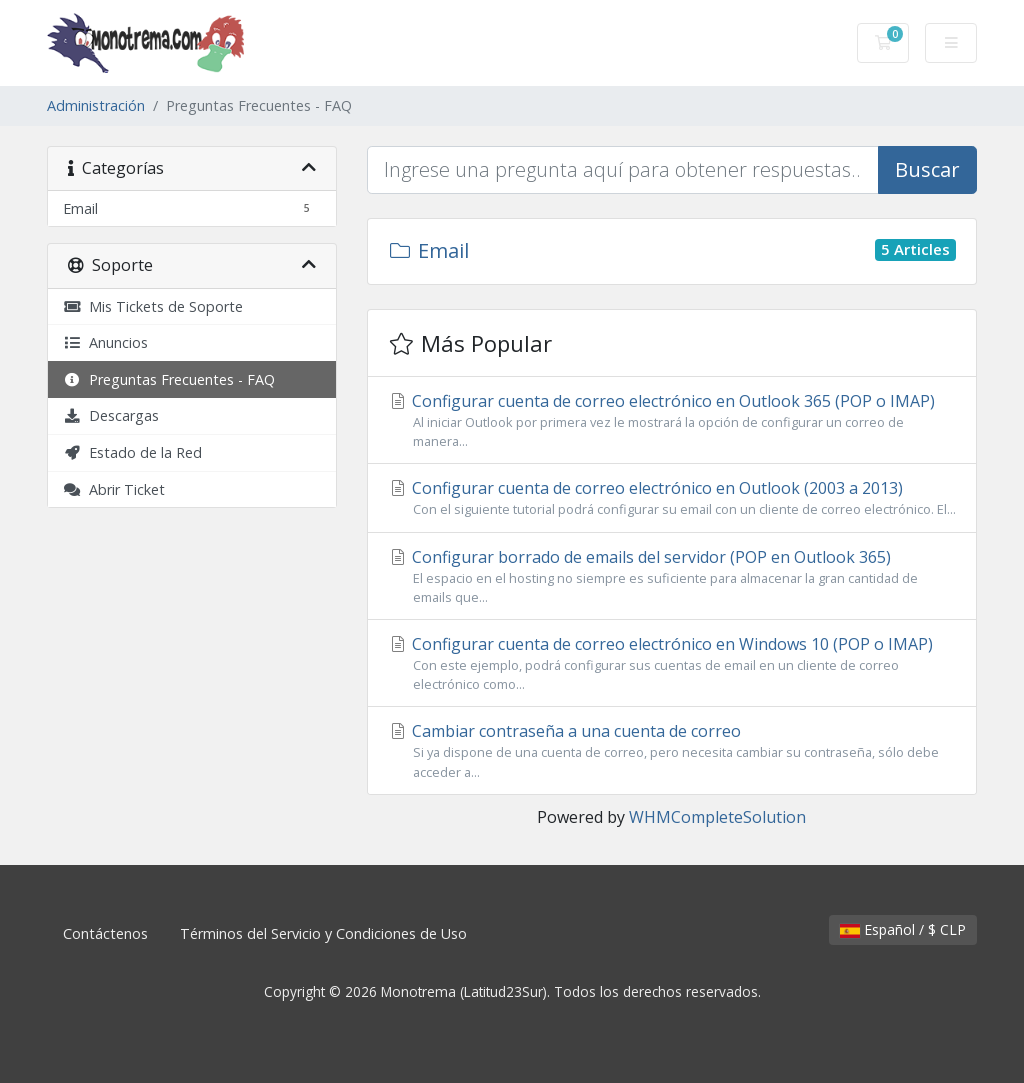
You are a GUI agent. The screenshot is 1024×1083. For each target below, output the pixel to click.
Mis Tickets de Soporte (153, 306)
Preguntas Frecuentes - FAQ (169, 379)
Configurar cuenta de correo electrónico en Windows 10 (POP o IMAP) (672, 663)
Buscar (927, 169)
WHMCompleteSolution (717, 817)
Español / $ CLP (903, 929)
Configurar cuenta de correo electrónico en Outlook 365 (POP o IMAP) (672, 420)
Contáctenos (105, 933)
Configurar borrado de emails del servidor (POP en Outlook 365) (672, 576)
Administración (96, 105)
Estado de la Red (132, 452)
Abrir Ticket (114, 489)
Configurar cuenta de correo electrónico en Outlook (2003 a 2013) (672, 498)
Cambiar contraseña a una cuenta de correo (672, 750)
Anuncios (105, 342)
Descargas (111, 415)
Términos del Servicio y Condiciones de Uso (323, 933)
